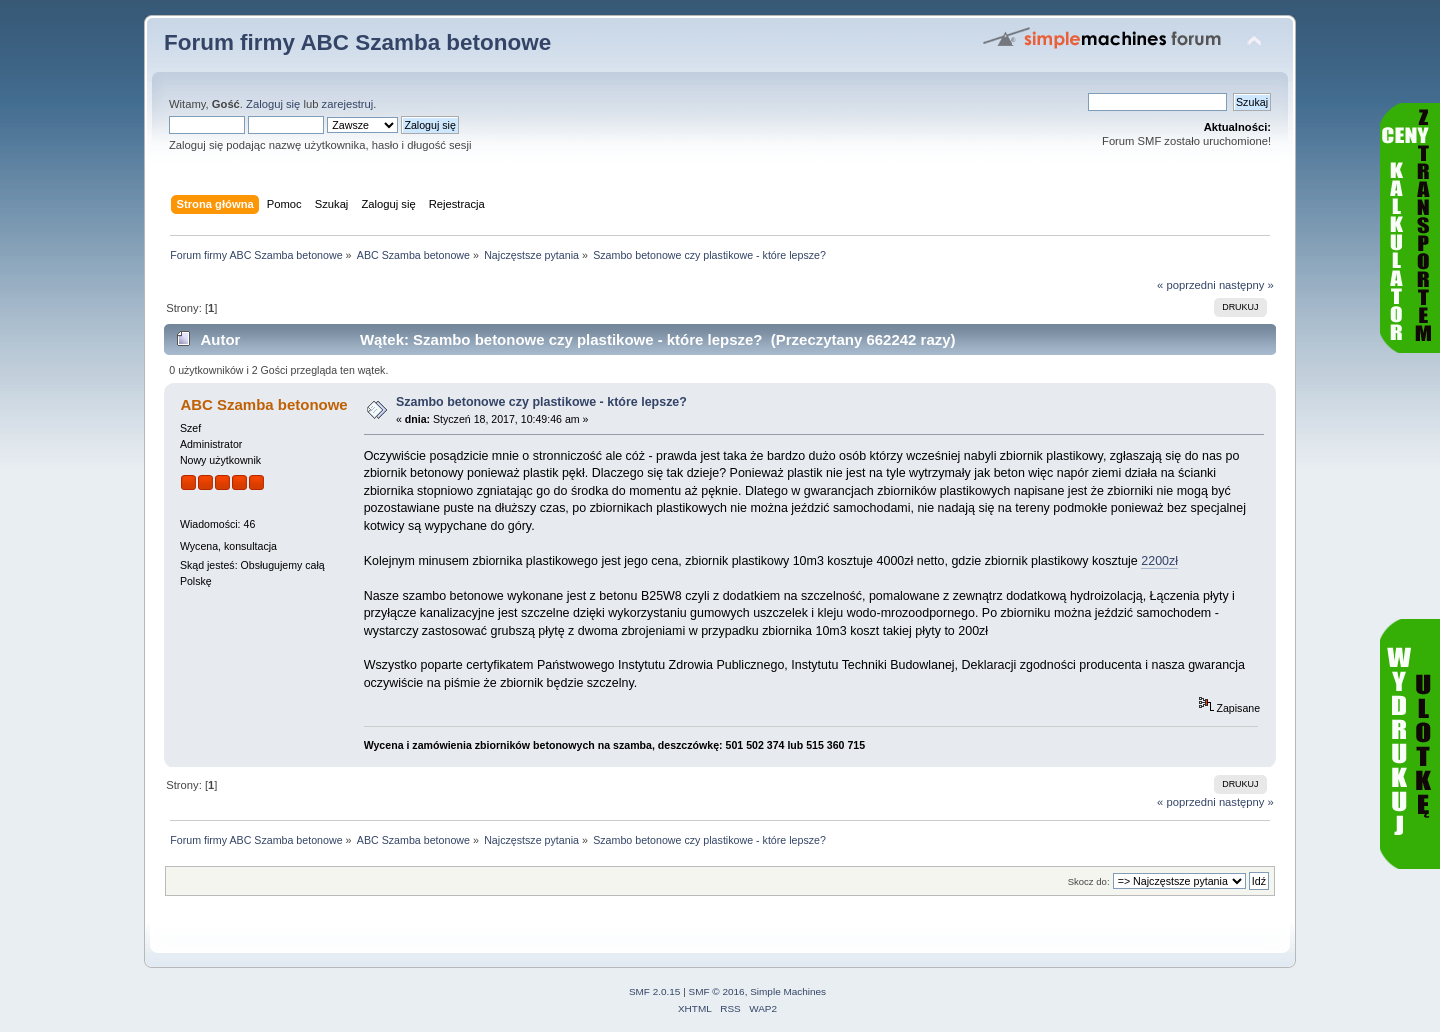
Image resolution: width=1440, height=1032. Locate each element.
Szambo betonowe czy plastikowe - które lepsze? (541, 402)
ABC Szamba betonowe (263, 404)
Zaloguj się (273, 104)
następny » (1246, 285)
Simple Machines (788, 991)
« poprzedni (1186, 285)
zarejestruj (348, 104)
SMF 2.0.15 (655, 991)
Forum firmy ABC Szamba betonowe (357, 42)
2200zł (1159, 561)
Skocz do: (1089, 881)
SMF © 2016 (717, 991)
